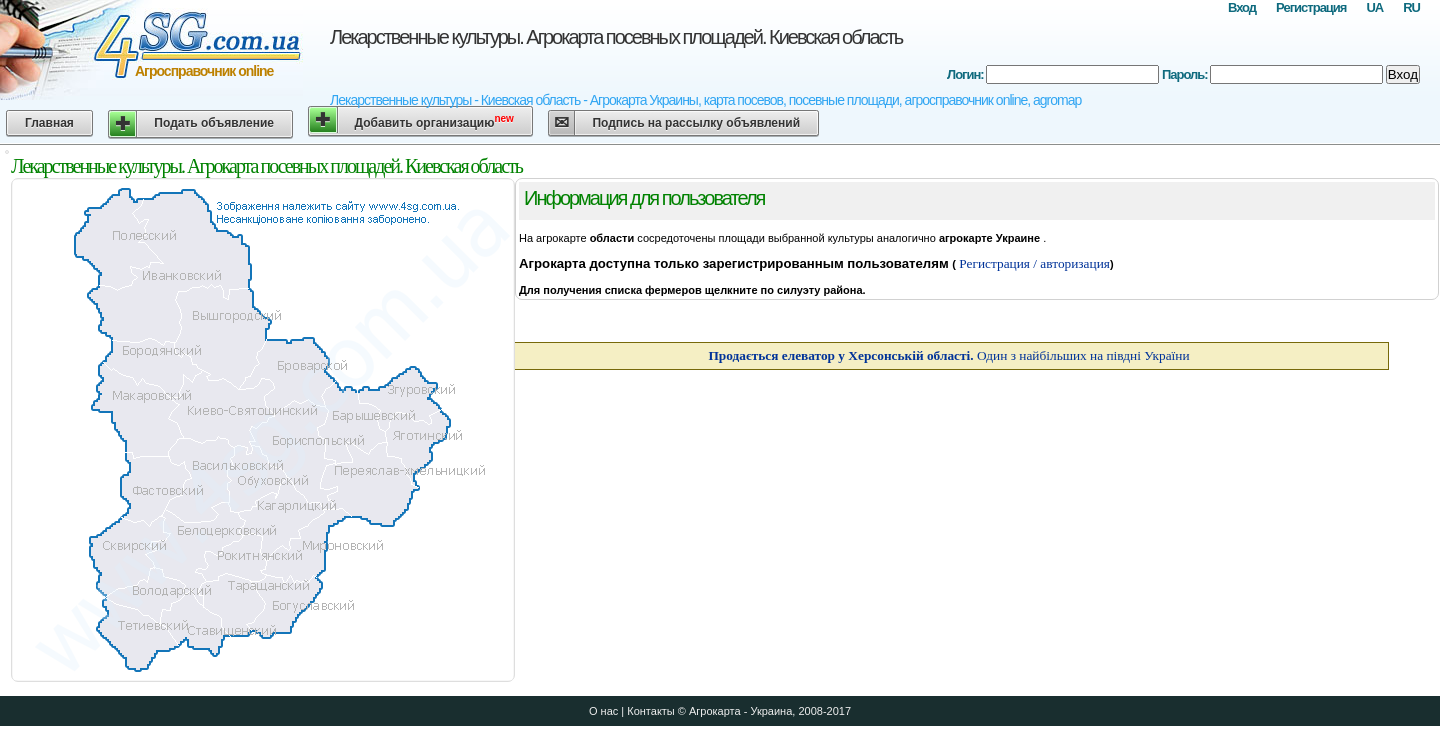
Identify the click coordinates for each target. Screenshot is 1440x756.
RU (1411, 7)
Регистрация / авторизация (1033, 263)
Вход (1242, 7)
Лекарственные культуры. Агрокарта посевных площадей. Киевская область (616, 37)
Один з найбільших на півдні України (948, 355)
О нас (603, 711)
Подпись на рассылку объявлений (696, 123)
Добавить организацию (434, 121)
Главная (49, 123)
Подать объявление (214, 123)
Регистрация (1311, 7)
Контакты (651, 711)
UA (1374, 7)
